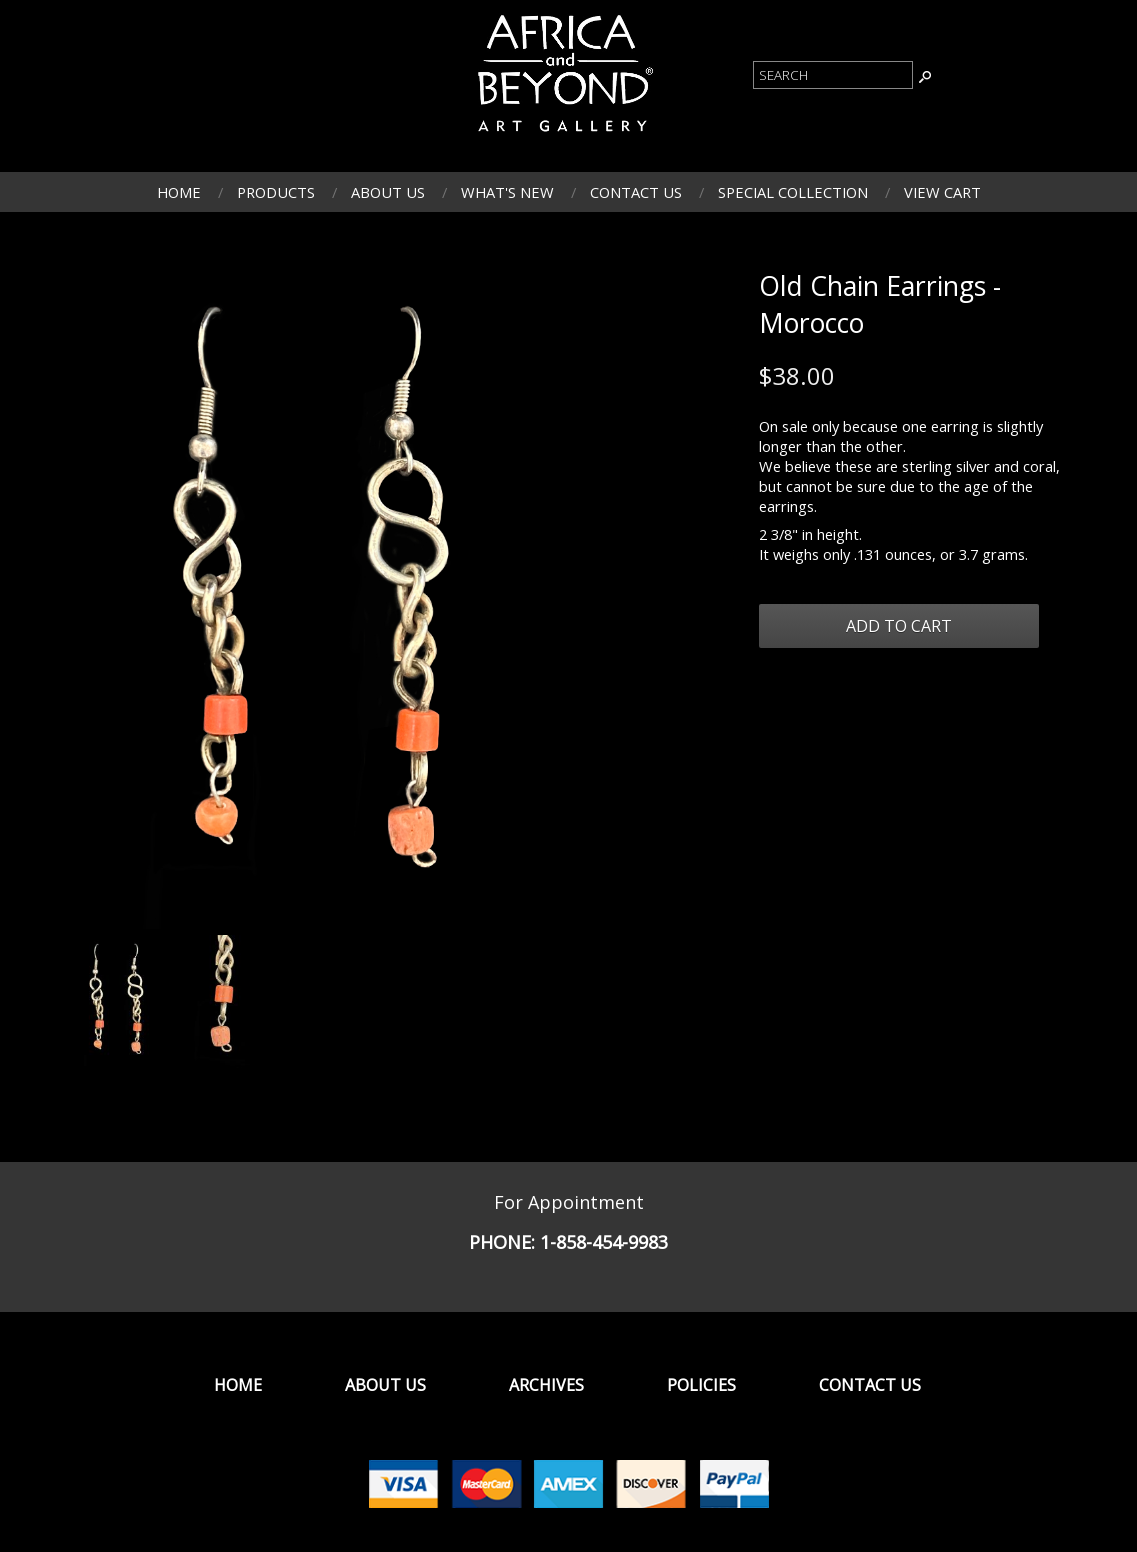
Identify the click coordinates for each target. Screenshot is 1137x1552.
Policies (701, 1385)
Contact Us (636, 192)
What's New (507, 192)
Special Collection (793, 192)
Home (179, 192)
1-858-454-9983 (604, 1242)
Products (276, 192)
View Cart (942, 192)
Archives (546, 1385)
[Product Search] (833, 75)
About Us (388, 192)
